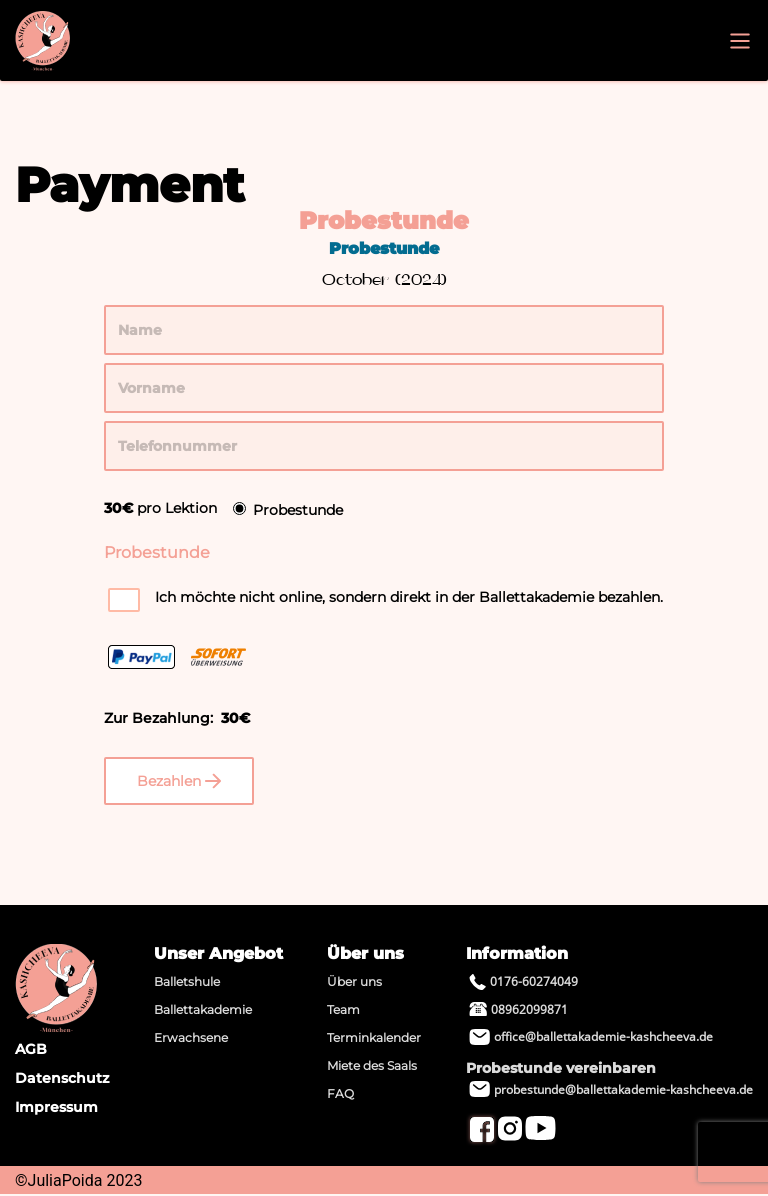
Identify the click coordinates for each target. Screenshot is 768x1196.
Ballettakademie (203, 1009)
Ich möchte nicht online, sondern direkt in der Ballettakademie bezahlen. (409, 597)
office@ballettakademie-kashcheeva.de (591, 1036)
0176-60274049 (523, 981)
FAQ (340, 1093)
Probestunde (298, 510)
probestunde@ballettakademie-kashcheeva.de (611, 1089)
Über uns (354, 981)
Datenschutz (62, 1078)
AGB (31, 1049)
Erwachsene (191, 1037)
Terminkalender (374, 1037)
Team (343, 1009)
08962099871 (518, 1009)
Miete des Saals (372, 1065)
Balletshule (187, 981)
